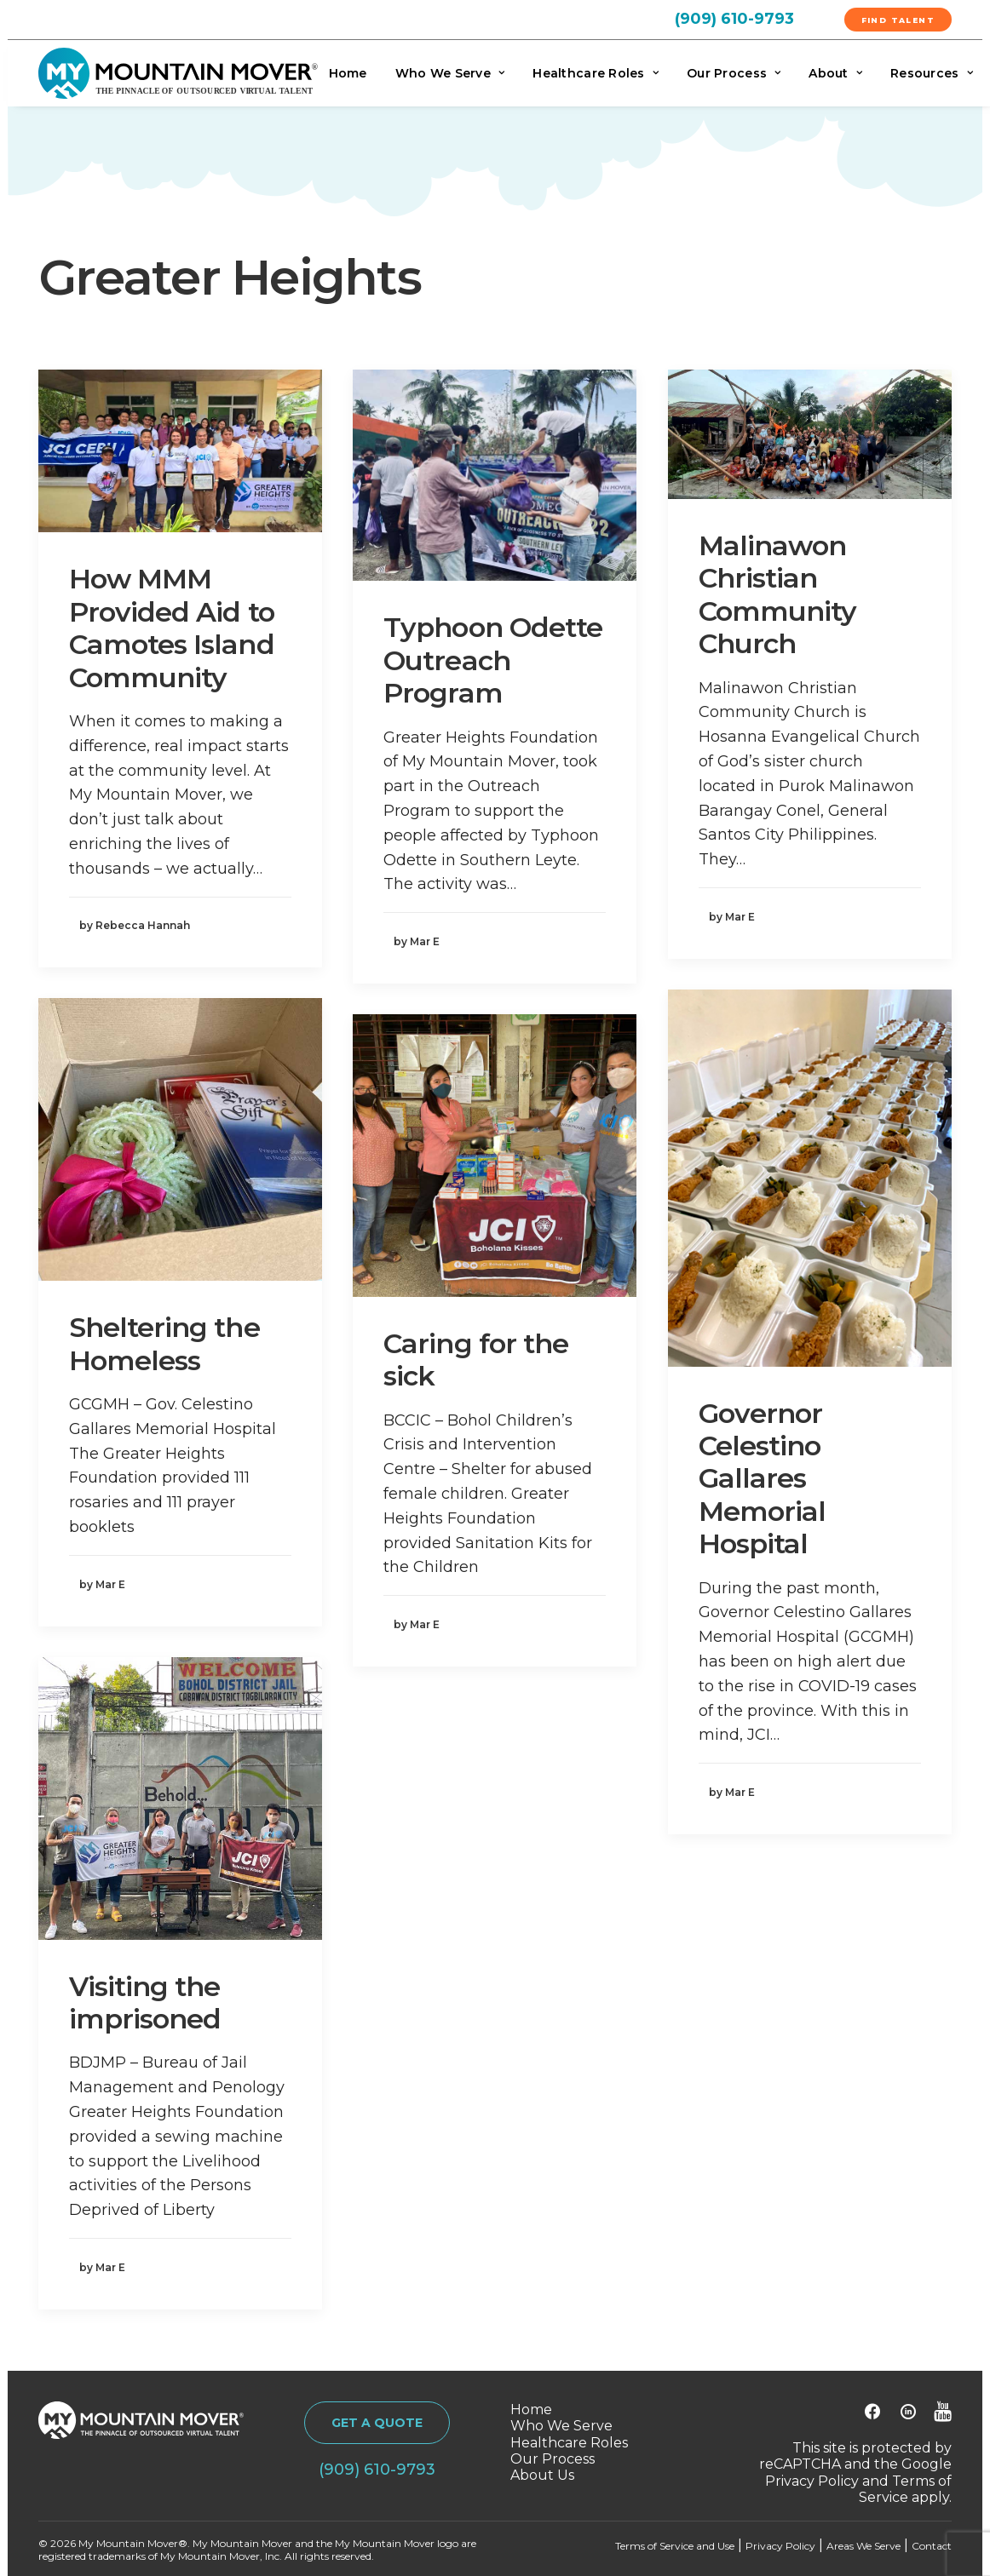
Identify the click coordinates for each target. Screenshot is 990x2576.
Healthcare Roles (595, 73)
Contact (932, 2545)
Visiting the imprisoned (145, 2002)
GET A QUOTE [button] (377, 2422)
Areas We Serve (863, 2545)
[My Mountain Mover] (178, 73)
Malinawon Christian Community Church (777, 594)
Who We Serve (450, 73)
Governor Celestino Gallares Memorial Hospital (762, 1479)
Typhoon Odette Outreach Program (492, 660)
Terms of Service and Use (674, 2545)
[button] (180, 451)
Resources (931, 73)
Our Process (733, 73)
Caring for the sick (475, 1359)
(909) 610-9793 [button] (377, 2469)
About (835, 73)
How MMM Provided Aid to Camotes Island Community (171, 627)
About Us (542, 2475)
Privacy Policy (812, 2481)
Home (348, 73)
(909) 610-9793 (734, 18)
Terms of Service (905, 2489)
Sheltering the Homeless (164, 1343)
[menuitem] (754, 18)
